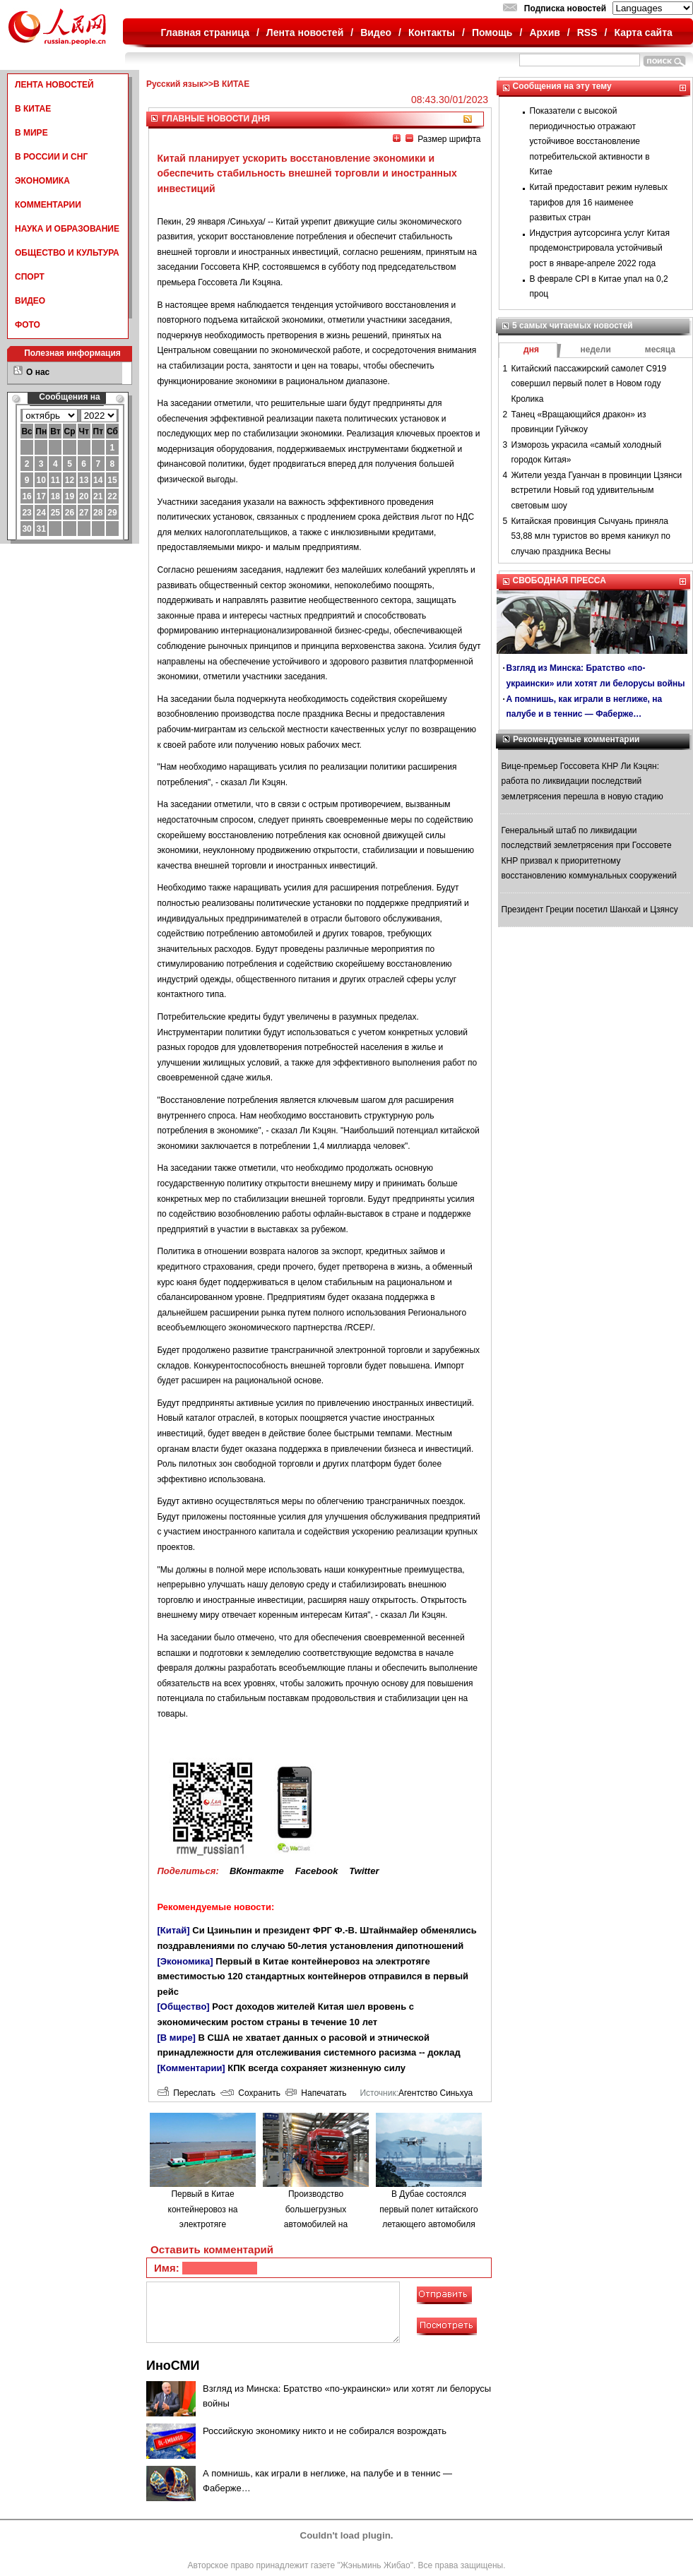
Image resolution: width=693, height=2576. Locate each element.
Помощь (492, 32)
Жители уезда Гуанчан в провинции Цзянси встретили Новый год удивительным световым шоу (596, 490)
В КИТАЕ (33, 109)
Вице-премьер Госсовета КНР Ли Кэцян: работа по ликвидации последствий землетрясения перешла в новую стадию (582, 781)
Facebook (316, 1871)
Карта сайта (643, 32)
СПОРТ (30, 277)
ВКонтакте (257, 1871)
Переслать (186, 2093)
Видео (375, 32)
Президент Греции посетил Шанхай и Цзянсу (590, 909)
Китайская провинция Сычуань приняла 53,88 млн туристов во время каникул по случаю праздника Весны (590, 536)
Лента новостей (304, 32)
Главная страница (205, 32)
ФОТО (27, 325)
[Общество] (184, 2006)
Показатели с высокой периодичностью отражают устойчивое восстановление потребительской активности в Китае (590, 141)
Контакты (431, 32)
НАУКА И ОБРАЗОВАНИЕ (67, 229)
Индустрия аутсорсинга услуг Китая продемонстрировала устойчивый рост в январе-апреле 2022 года (600, 248)
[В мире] (177, 2037)
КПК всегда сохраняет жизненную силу (316, 2068)
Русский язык (174, 84)
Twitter (364, 1871)
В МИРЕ (31, 133)
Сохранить (250, 2093)
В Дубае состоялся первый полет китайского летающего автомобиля (428, 2209)
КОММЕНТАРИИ (48, 205)
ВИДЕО (30, 301)
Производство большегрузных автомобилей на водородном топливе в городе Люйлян (315, 2224)
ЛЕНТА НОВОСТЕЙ (54, 85)
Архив (544, 32)
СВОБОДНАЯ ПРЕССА (559, 580)
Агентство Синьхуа (435, 2093)
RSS (587, 32)
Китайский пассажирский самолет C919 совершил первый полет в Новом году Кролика (589, 384)
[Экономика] (185, 1961)
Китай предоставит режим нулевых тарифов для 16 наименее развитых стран (599, 202)
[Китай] (174, 1930)
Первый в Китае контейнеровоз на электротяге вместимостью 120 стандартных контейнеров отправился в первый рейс (313, 1976)
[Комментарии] (191, 2068)
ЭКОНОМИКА (42, 181)
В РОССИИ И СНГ (51, 157)
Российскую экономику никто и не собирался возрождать (324, 2431)
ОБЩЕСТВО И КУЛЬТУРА (67, 253)
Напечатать (316, 2093)
